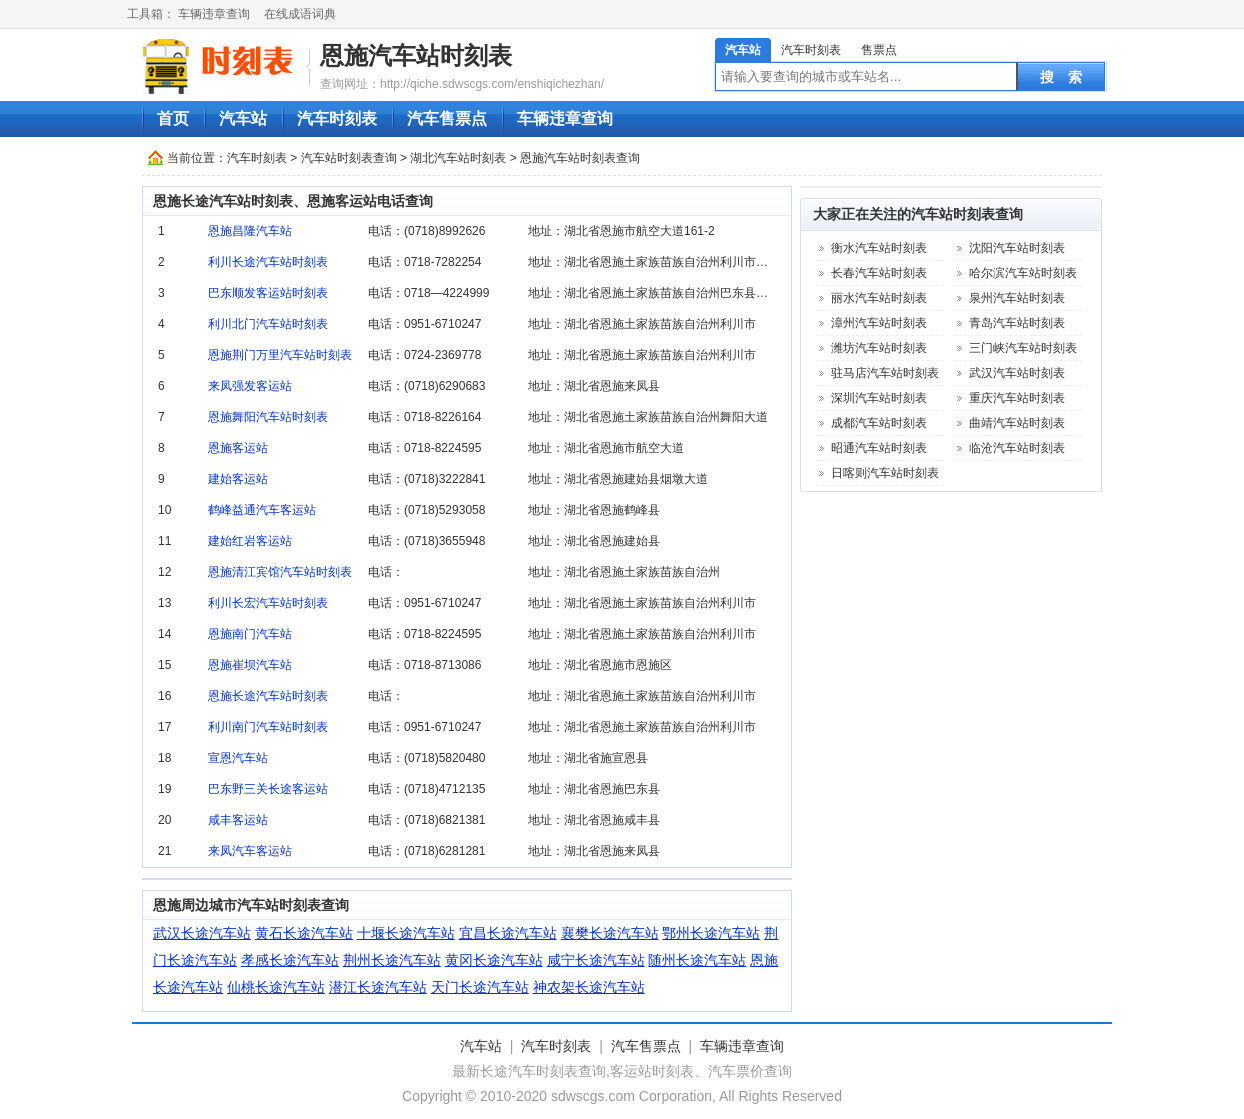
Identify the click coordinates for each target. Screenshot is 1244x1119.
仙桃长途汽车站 (276, 987)
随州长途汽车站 (697, 960)
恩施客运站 (238, 448)
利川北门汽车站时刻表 (268, 324)
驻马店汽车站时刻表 (885, 373)
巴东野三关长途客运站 (268, 789)
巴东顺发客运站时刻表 (268, 293)
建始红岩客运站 (250, 541)
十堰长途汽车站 (406, 933)
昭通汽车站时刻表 (879, 448)
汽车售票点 (447, 118)
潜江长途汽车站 (378, 987)
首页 (173, 118)
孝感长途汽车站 (290, 960)
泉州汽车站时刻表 (1017, 298)
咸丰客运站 (238, 820)
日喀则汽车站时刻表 (885, 473)
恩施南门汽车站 (250, 634)
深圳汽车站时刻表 (879, 398)
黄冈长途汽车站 (494, 960)
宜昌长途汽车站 (508, 933)
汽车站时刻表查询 (349, 158)
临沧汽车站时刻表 (1017, 448)
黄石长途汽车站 (304, 933)
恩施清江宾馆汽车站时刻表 (280, 572)
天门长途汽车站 (480, 987)
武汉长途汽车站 (202, 933)
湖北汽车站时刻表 (458, 158)
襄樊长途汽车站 (610, 933)
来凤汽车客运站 (250, 851)
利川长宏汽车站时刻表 (268, 603)
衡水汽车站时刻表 (879, 248)
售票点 (879, 50)
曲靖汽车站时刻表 (1017, 423)
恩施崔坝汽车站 (250, 665)
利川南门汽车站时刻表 (268, 727)
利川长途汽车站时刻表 (268, 262)
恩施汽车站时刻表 (416, 55)
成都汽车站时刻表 (879, 423)
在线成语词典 (300, 14)
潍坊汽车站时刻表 (879, 348)
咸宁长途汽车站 (596, 960)
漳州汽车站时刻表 (879, 323)
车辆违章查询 (214, 14)
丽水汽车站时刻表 (879, 298)
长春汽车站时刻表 (879, 273)
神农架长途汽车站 (589, 987)
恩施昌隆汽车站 (250, 231)
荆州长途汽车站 (392, 960)
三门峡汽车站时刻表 (1023, 348)
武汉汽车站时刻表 (1017, 373)
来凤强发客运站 (250, 386)
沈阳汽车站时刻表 (1017, 248)
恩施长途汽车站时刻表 (268, 696)
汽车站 (743, 50)
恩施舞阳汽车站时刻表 (268, 417)
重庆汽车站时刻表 (1017, 398)
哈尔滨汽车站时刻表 (1023, 273)
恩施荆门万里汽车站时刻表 (280, 355)
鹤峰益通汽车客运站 (262, 510)
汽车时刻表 (811, 50)
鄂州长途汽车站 (711, 933)
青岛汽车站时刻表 (1017, 323)
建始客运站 (238, 479)
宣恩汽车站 (238, 758)
